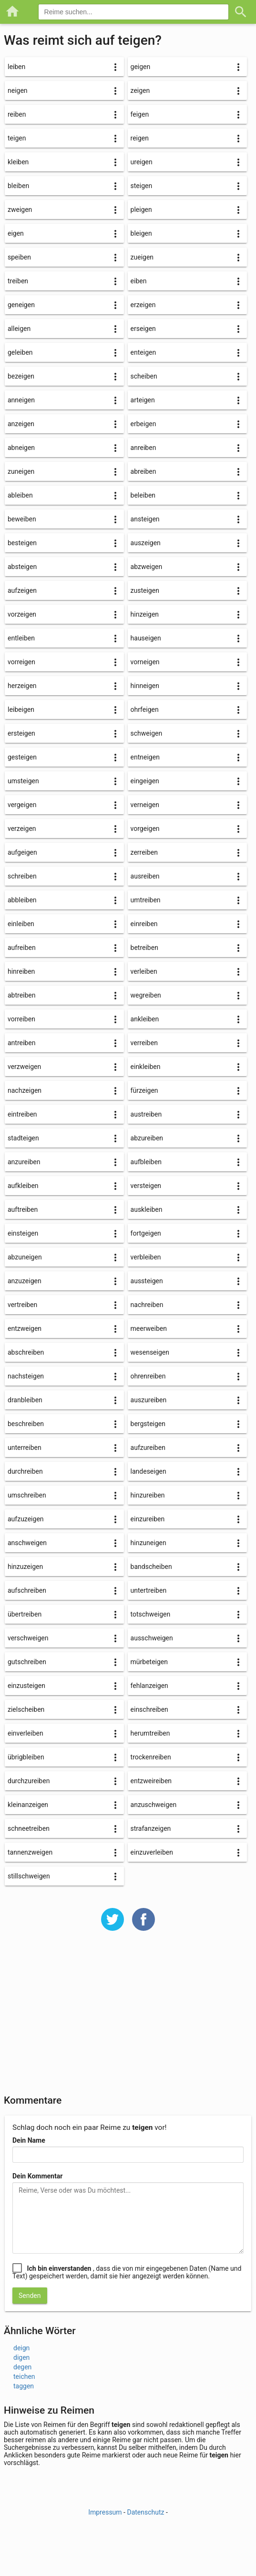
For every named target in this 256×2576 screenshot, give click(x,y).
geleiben (20, 352)
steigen (142, 186)
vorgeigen (145, 828)
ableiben (20, 495)
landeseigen (148, 1471)
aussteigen (147, 1281)
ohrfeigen (145, 709)
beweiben (22, 519)
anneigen (21, 400)
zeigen (140, 90)
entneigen (145, 757)
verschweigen (28, 1638)
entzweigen (24, 1328)
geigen (141, 66)
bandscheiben (151, 1566)
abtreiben (22, 995)
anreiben (143, 447)
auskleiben (147, 1209)
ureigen (142, 162)
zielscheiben (26, 1709)
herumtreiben (150, 1733)
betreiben (144, 947)
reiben (17, 114)
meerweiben (149, 1328)
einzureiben (148, 1519)
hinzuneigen (148, 1543)
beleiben (143, 495)
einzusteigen (26, 1685)
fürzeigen (144, 1090)
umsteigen (23, 781)
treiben (18, 281)
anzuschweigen (154, 1804)
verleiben (144, 971)
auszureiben (149, 1400)
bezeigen (21, 376)
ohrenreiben (148, 1376)
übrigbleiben (26, 1757)
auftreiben (23, 1209)
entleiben (21, 638)
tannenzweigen (30, 1852)
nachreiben (147, 1304)
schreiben (22, 876)
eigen (16, 233)
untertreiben (149, 1590)
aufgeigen (22, 852)
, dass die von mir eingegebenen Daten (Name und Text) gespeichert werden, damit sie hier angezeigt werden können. (126, 2272)
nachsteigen (26, 1376)
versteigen (146, 1185)
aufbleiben (146, 1162)
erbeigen (143, 424)
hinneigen (145, 685)
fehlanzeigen (149, 1685)
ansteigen (145, 519)
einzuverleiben (152, 1852)
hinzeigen (145, 614)
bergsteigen (148, 1424)
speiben (19, 257)
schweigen (147, 733)
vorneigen (145, 662)
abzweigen (147, 566)
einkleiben (146, 1066)
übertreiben (24, 1614)
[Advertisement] (128, 2019)
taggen (23, 2386)
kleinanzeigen (28, 1804)
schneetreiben (29, 1828)
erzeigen (143, 305)
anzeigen (21, 424)
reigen (140, 138)
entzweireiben (151, 1781)
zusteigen (145, 590)
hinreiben (21, 971)
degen (22, 2367)
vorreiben (21, 1019)
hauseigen (146, 638)
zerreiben (144, 852)
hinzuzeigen (25, 1566)
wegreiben (146, 995)
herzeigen (22, 685)
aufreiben (22, 947)
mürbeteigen (149, 1662)
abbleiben (22, 900)
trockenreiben (151, 1757)
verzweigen (24, 1066)
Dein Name (28, 2140)
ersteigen (21, 733)
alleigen (19, 328)
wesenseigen (150, 1352)
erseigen (143, 328)
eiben (139, 281)
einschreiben (149, 1709)
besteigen (22, 543)
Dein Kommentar (37, 2176)
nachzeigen (24, 1090)
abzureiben (147, 1138)
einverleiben (25, 1733)
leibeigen (21, 709)
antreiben (21, 1043)
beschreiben (26, 1424)
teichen (24, 2376)
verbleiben (146, 1257)
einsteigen (23, 1233)
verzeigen (22, 828)
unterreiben (24, 1447)
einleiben (21, 924)
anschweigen (27, 1543)
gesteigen (22, 757)
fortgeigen (146, 1233)
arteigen (143, 400)
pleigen (141, 209)
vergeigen (22, 805)
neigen (18, 90)
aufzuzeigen (26, 1519)
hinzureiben (148, 1495)
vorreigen (21, 662)
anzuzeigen (24, 1281)
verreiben (144, 1043)
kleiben (18, 162)
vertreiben (22, 1304)
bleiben (18, 186)
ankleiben (145, 1019)
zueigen (142, 257)
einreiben (144, 924)
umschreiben (27, 1495)
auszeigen (146, 543)
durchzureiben (29, 1781)
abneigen (21, 447)
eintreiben (22, 1114)
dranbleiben (25, 1400)
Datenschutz (145, 2512)
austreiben (146, 1114)
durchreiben (25, 1471)
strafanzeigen (151, 1828)
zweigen (20, 209)
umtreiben (146, 900)
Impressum (105, 2512)
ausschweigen (152, 1638)
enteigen (143, 352)
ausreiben (145, 876)
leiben (16, 66)
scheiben (144, 376)
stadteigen (23, 1138)
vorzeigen (22, 614)
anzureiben (24, 1162)
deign (21, 2348)
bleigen (141, 233)
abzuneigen (25, 1257)
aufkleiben (23, 1185)
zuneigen (21, 471)
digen (21, 2357)
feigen (140, 114)
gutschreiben (27, 1662)
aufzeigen (22, 590)
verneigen (145, 805)
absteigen (22, 566)
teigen (17, 138)
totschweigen (151, 1614)
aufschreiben (27, 1590)
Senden (30, 2295)
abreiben (143, 471)
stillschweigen (29, 1876)
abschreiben (26, 1352)
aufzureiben (148, 1447)
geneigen (21, 305)
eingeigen (145, 781)
